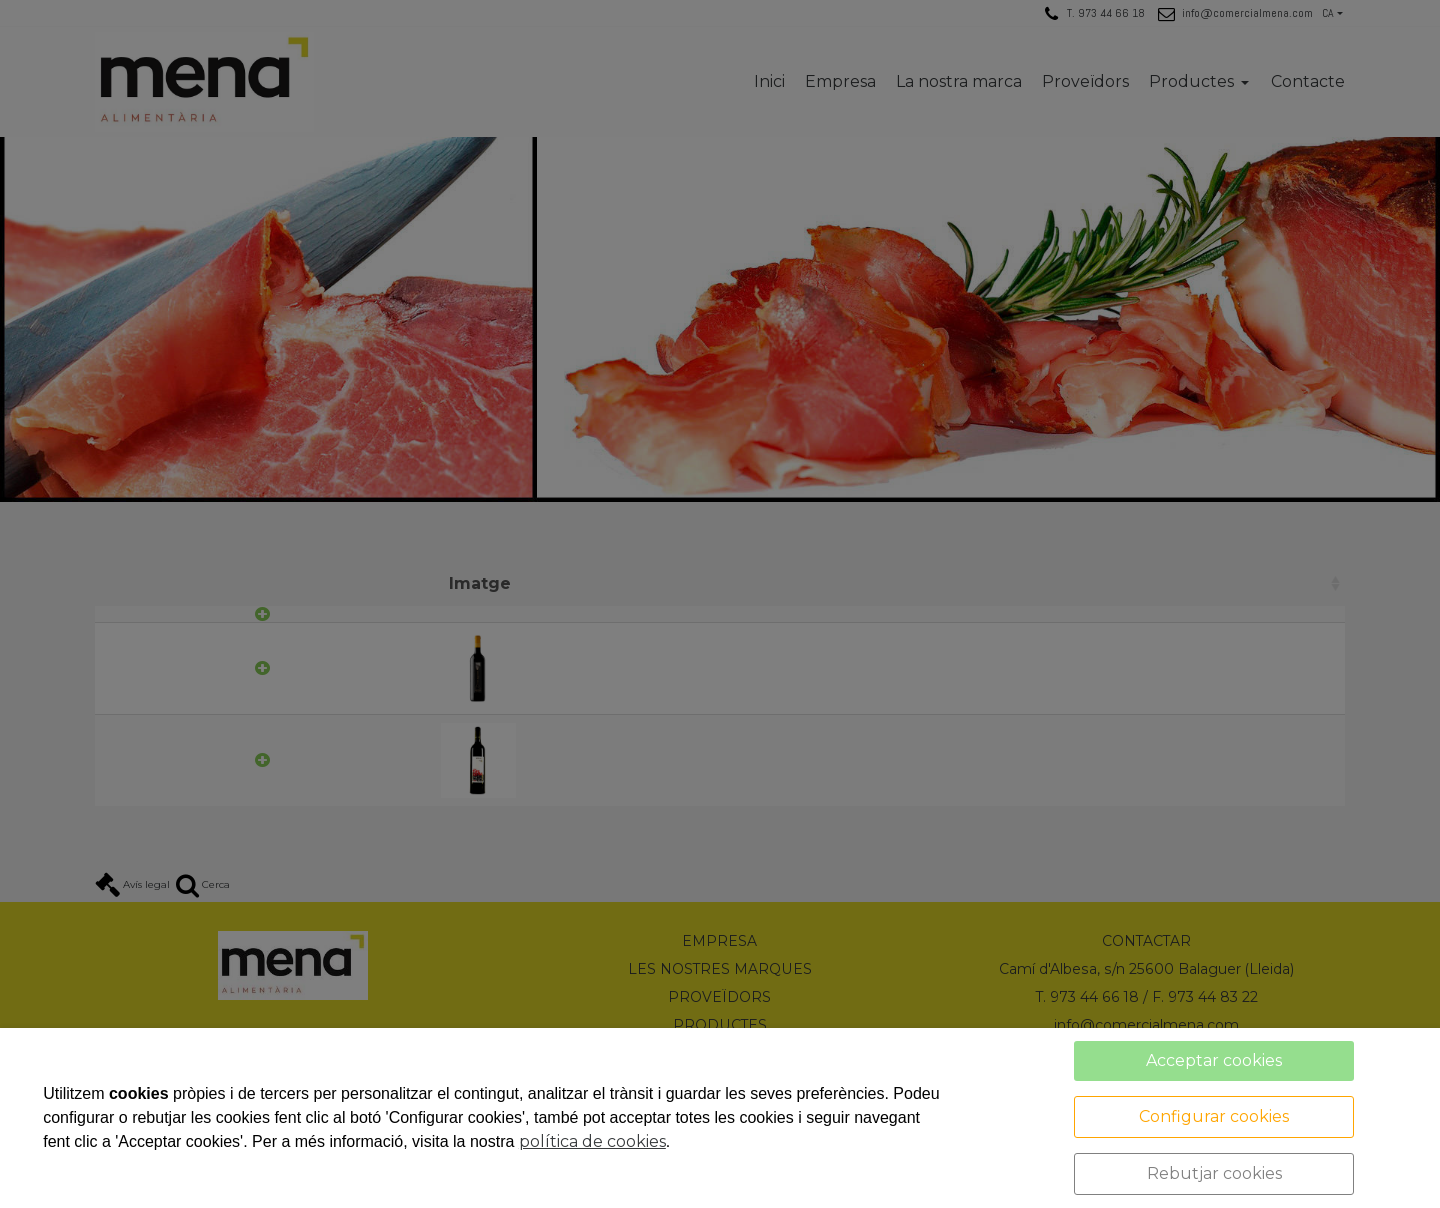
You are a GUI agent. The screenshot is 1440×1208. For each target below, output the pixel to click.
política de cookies (592, 1141)
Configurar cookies (1214, 1116)
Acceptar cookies (1214, 1060)
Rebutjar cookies (1214, 1173)
